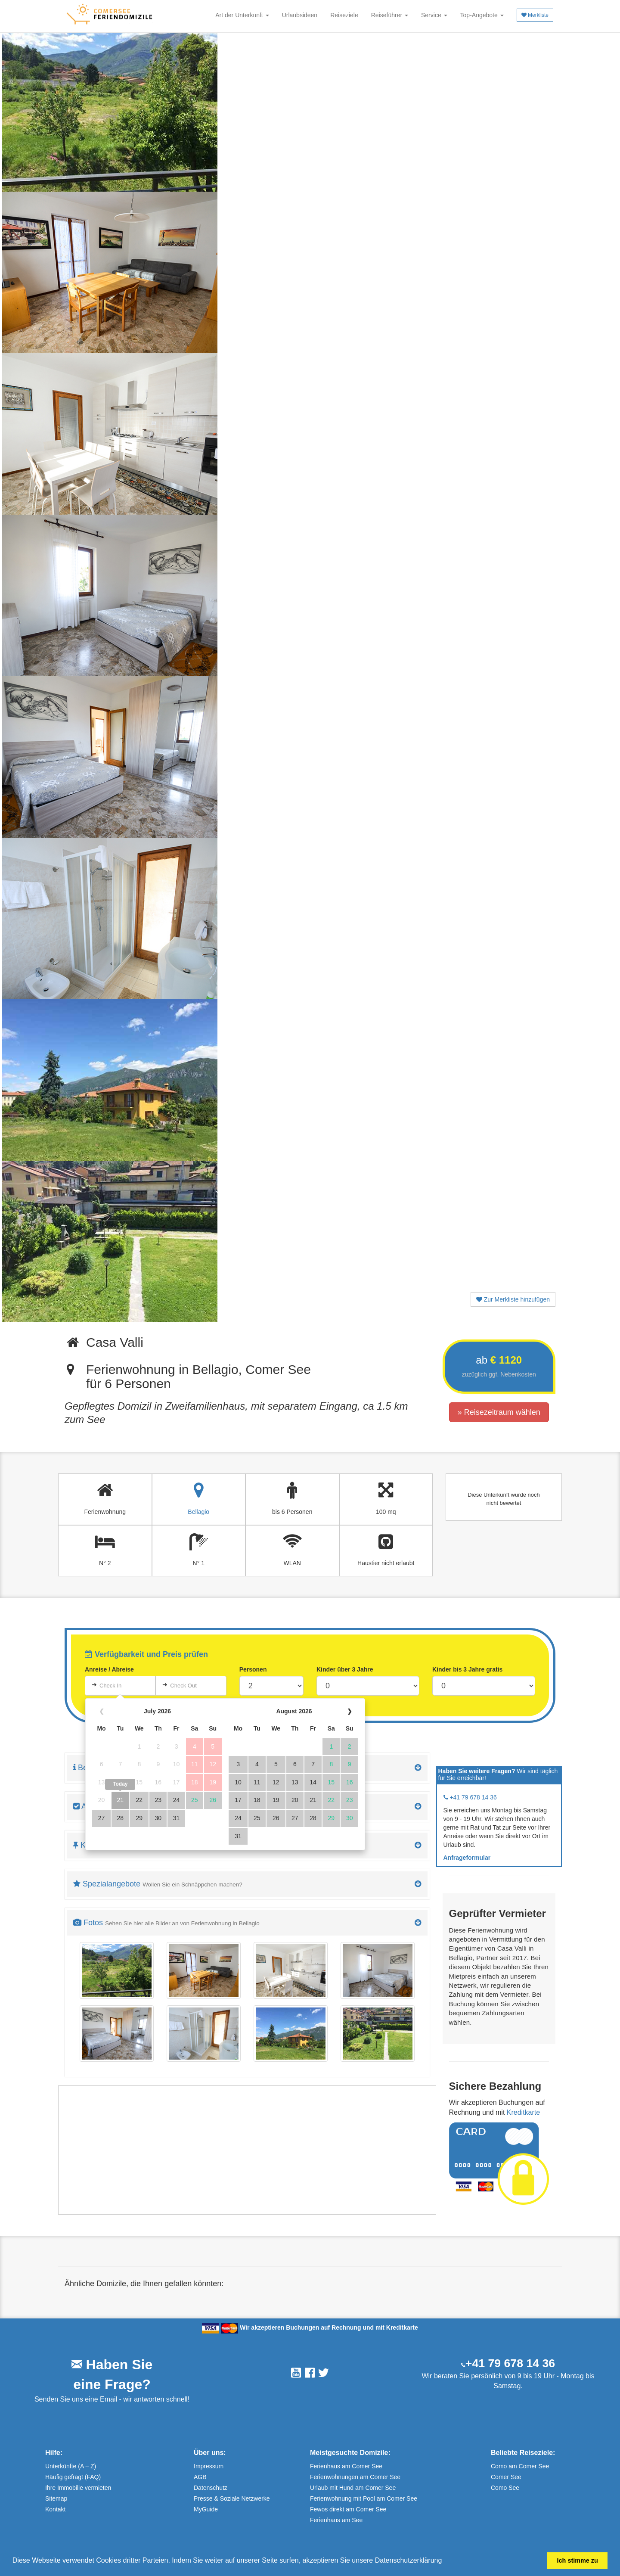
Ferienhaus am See (336, 2520)
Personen (253, 1669)
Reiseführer (389, 15)
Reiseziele (344, 15)
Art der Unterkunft (242, 15)
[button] (445, 2561)
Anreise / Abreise (109, 1669)
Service (434, 15)
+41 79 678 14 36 (510, 2363)
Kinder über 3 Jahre (344, 1669)
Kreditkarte (523, 2112)
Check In (110, 1685)
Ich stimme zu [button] (577, 2560)
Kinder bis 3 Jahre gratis (467, 1669)
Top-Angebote (482, 15)
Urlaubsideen (300, 15)
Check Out (183, 1685)
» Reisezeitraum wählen (499, 1412)
